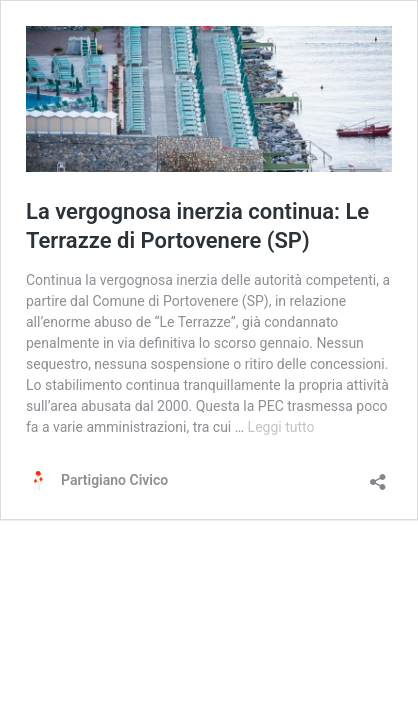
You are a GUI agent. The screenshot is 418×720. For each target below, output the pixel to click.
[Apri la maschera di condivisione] (378, 475)
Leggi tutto (281, 427)
